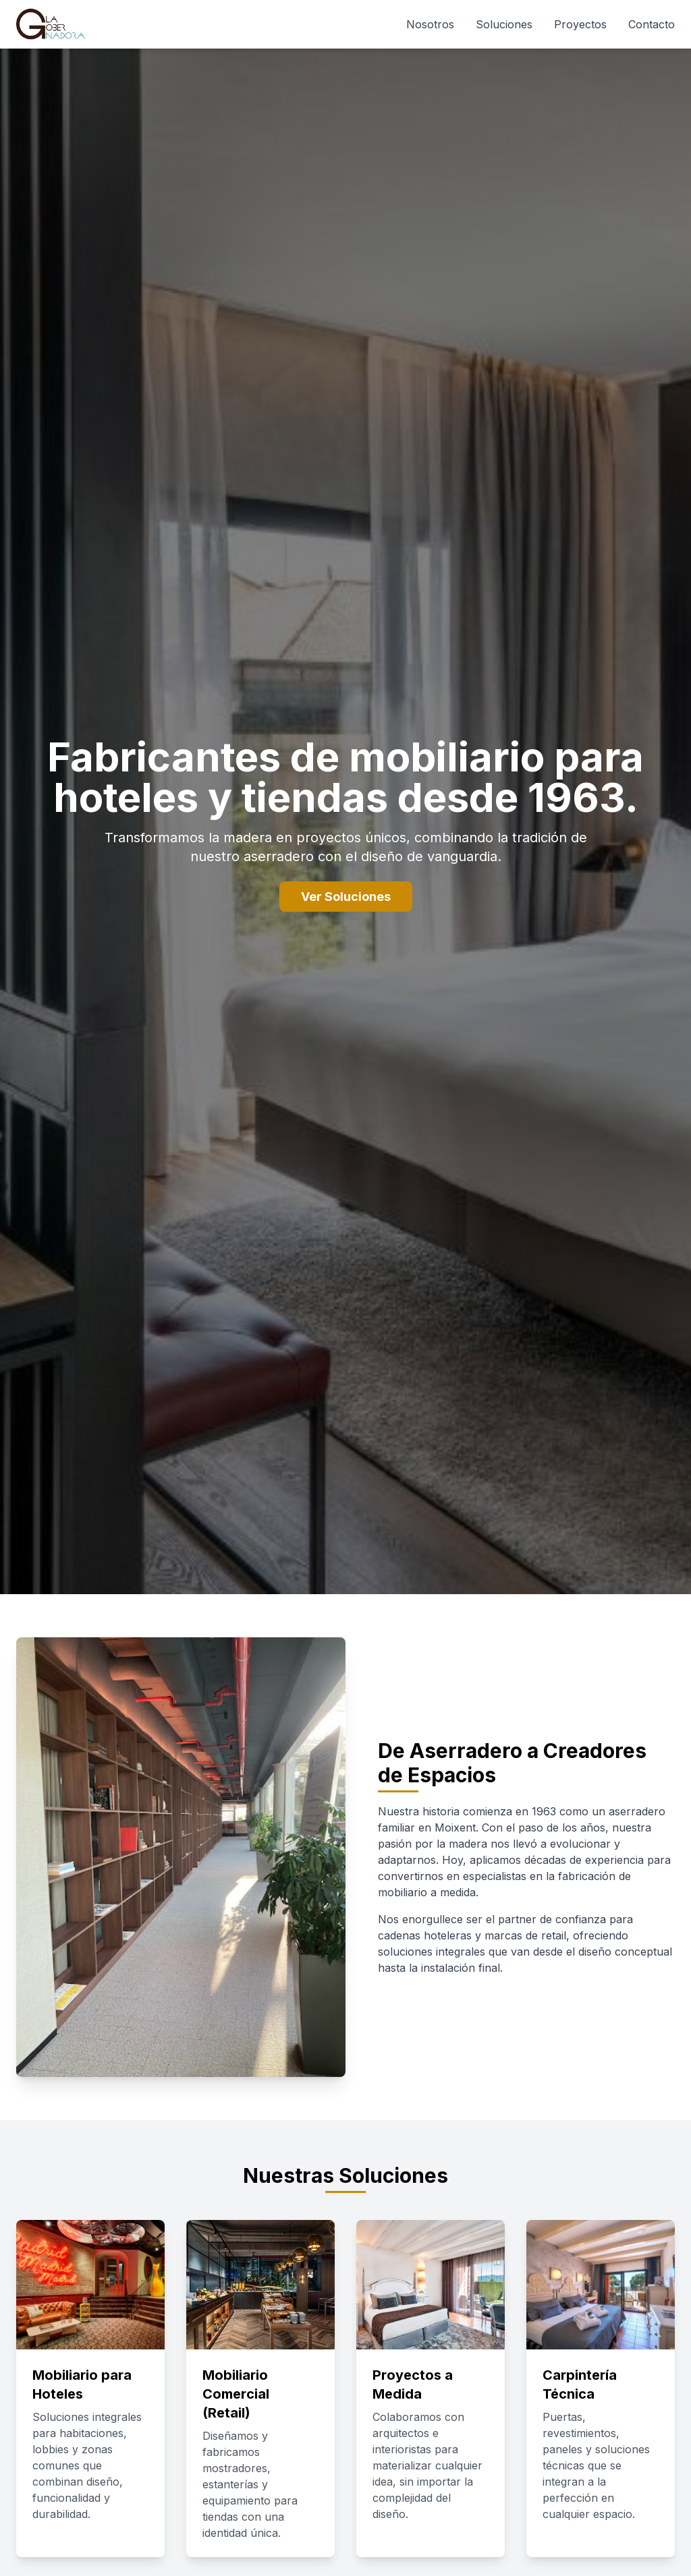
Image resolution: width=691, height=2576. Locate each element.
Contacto (651, 24)
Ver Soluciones (346, 896)
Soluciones (504, 24)
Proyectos (580, 24)
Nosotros (430, 24)
